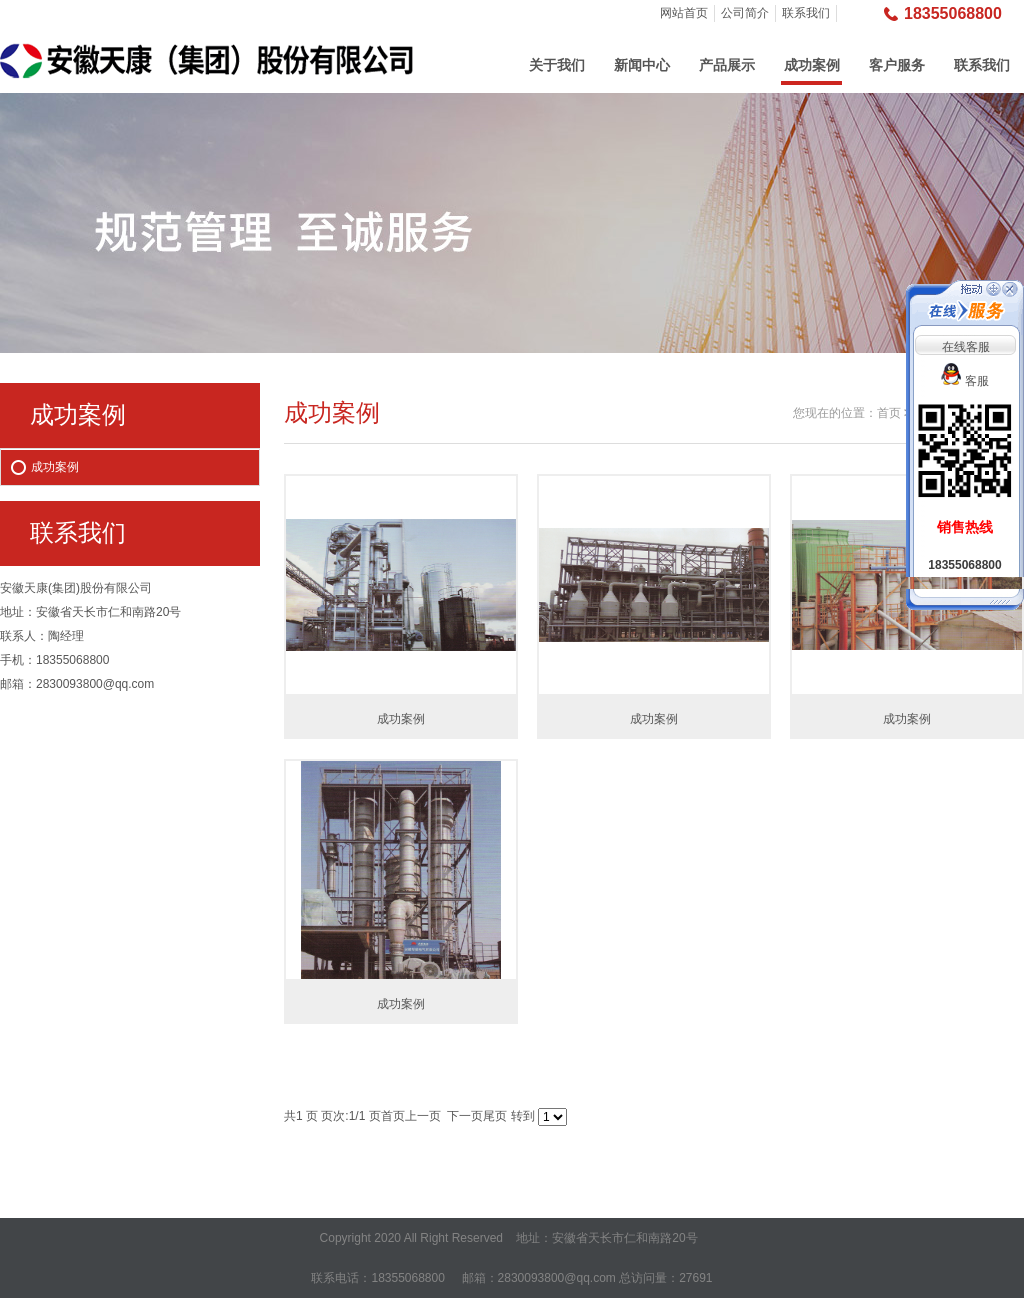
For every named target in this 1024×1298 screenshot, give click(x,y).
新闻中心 (642, 65)
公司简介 (745, 13)
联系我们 (806, 13)
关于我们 (557, 65)
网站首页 (684, 13)
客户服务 (897, 65)
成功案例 (812, 65)
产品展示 (727, 65)
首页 (889, 413)
